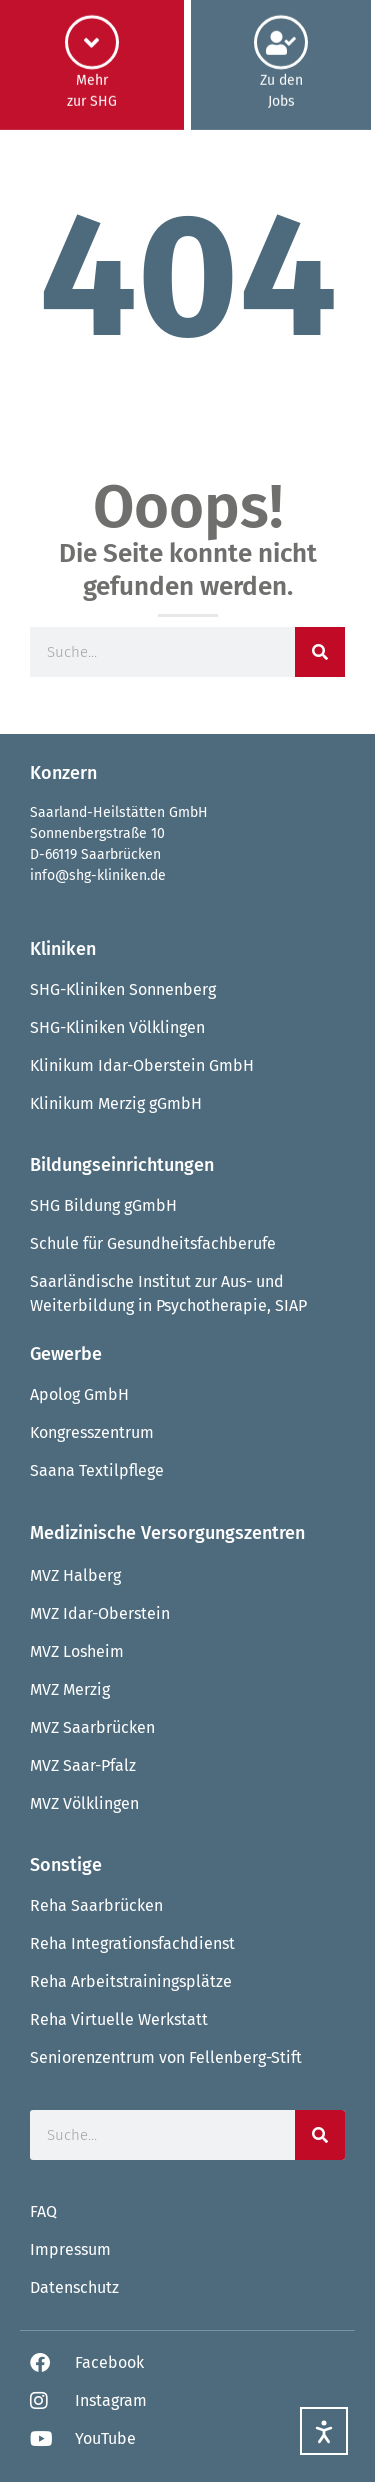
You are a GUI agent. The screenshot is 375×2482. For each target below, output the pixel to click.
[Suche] (320, 652)
